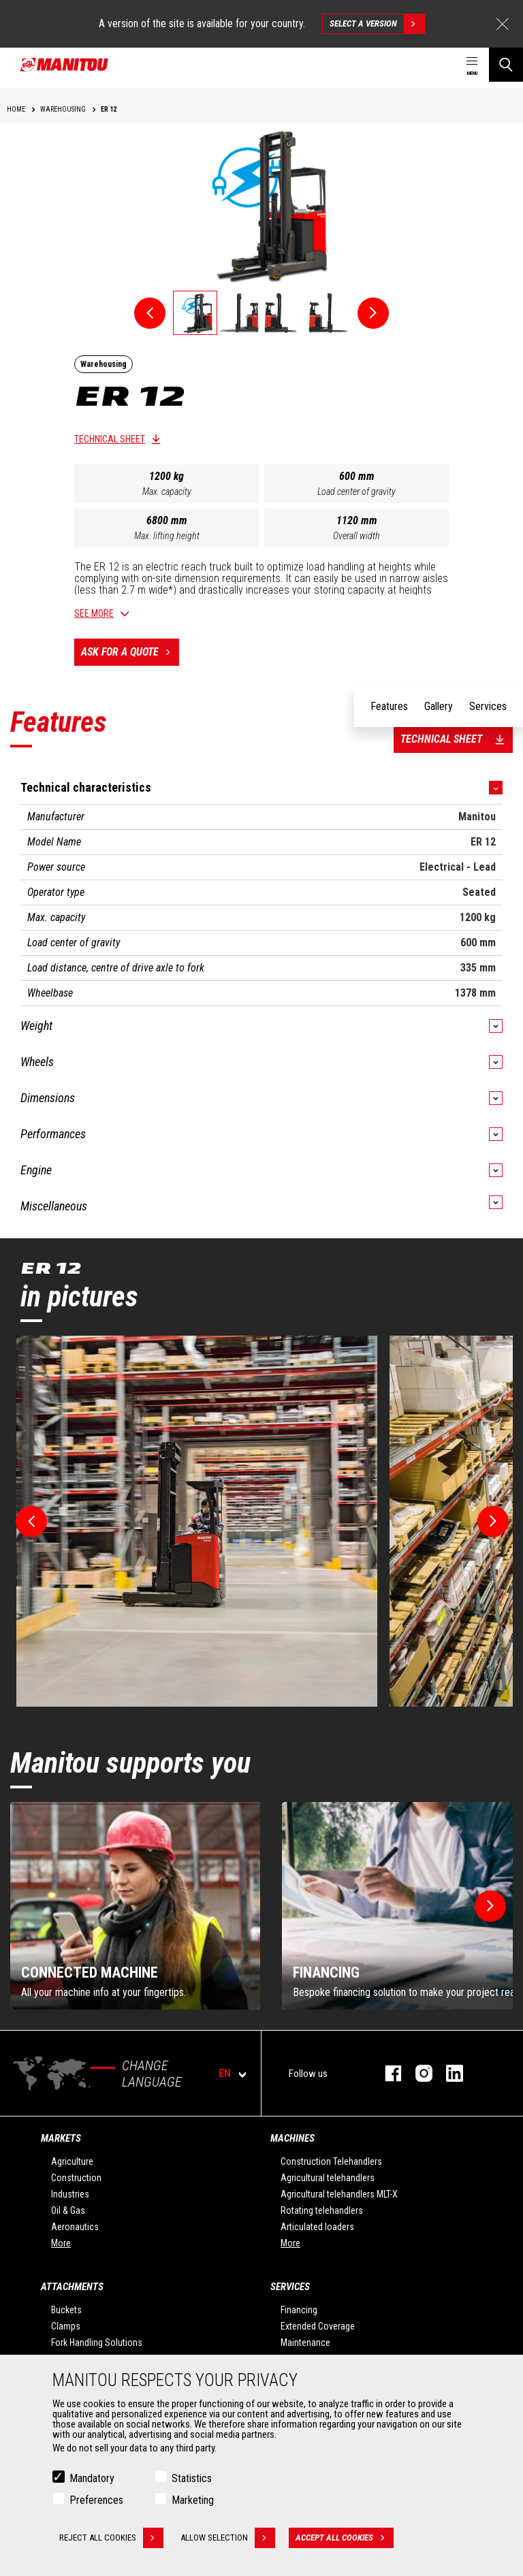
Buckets (66, 2309)
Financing (299, 2309)
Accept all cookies (345, 2538)
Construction (76, 2177)
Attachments (72, 2287)
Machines (292, 2138)
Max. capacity (166, 491)
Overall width (356, 536)
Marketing (193, 2500)
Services (290, 2287)
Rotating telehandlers (322, 2210)
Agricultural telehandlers (328, 2177)
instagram (417, 2073)
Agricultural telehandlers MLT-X (339, 2194)
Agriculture (72, 2161)
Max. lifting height (167, 536)
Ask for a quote (130, 652)
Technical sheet (109, 439)
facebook (386, 2073)
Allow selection (227, 2538)
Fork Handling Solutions (96, 2342)
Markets (61, 2138)
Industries (70, 2194)
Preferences (96, 2500)
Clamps (65, 2326)
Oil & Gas (68, 2210)
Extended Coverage (318, 2326)
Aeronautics (75, 2226)
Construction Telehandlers (331, 2161)
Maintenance (305, 2342)
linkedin (447, 2073)
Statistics (192, 2478)
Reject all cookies (111, 2538)
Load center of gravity (356, 491)
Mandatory (91, 2478)
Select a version (377, 23)
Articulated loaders (317, 2226)
